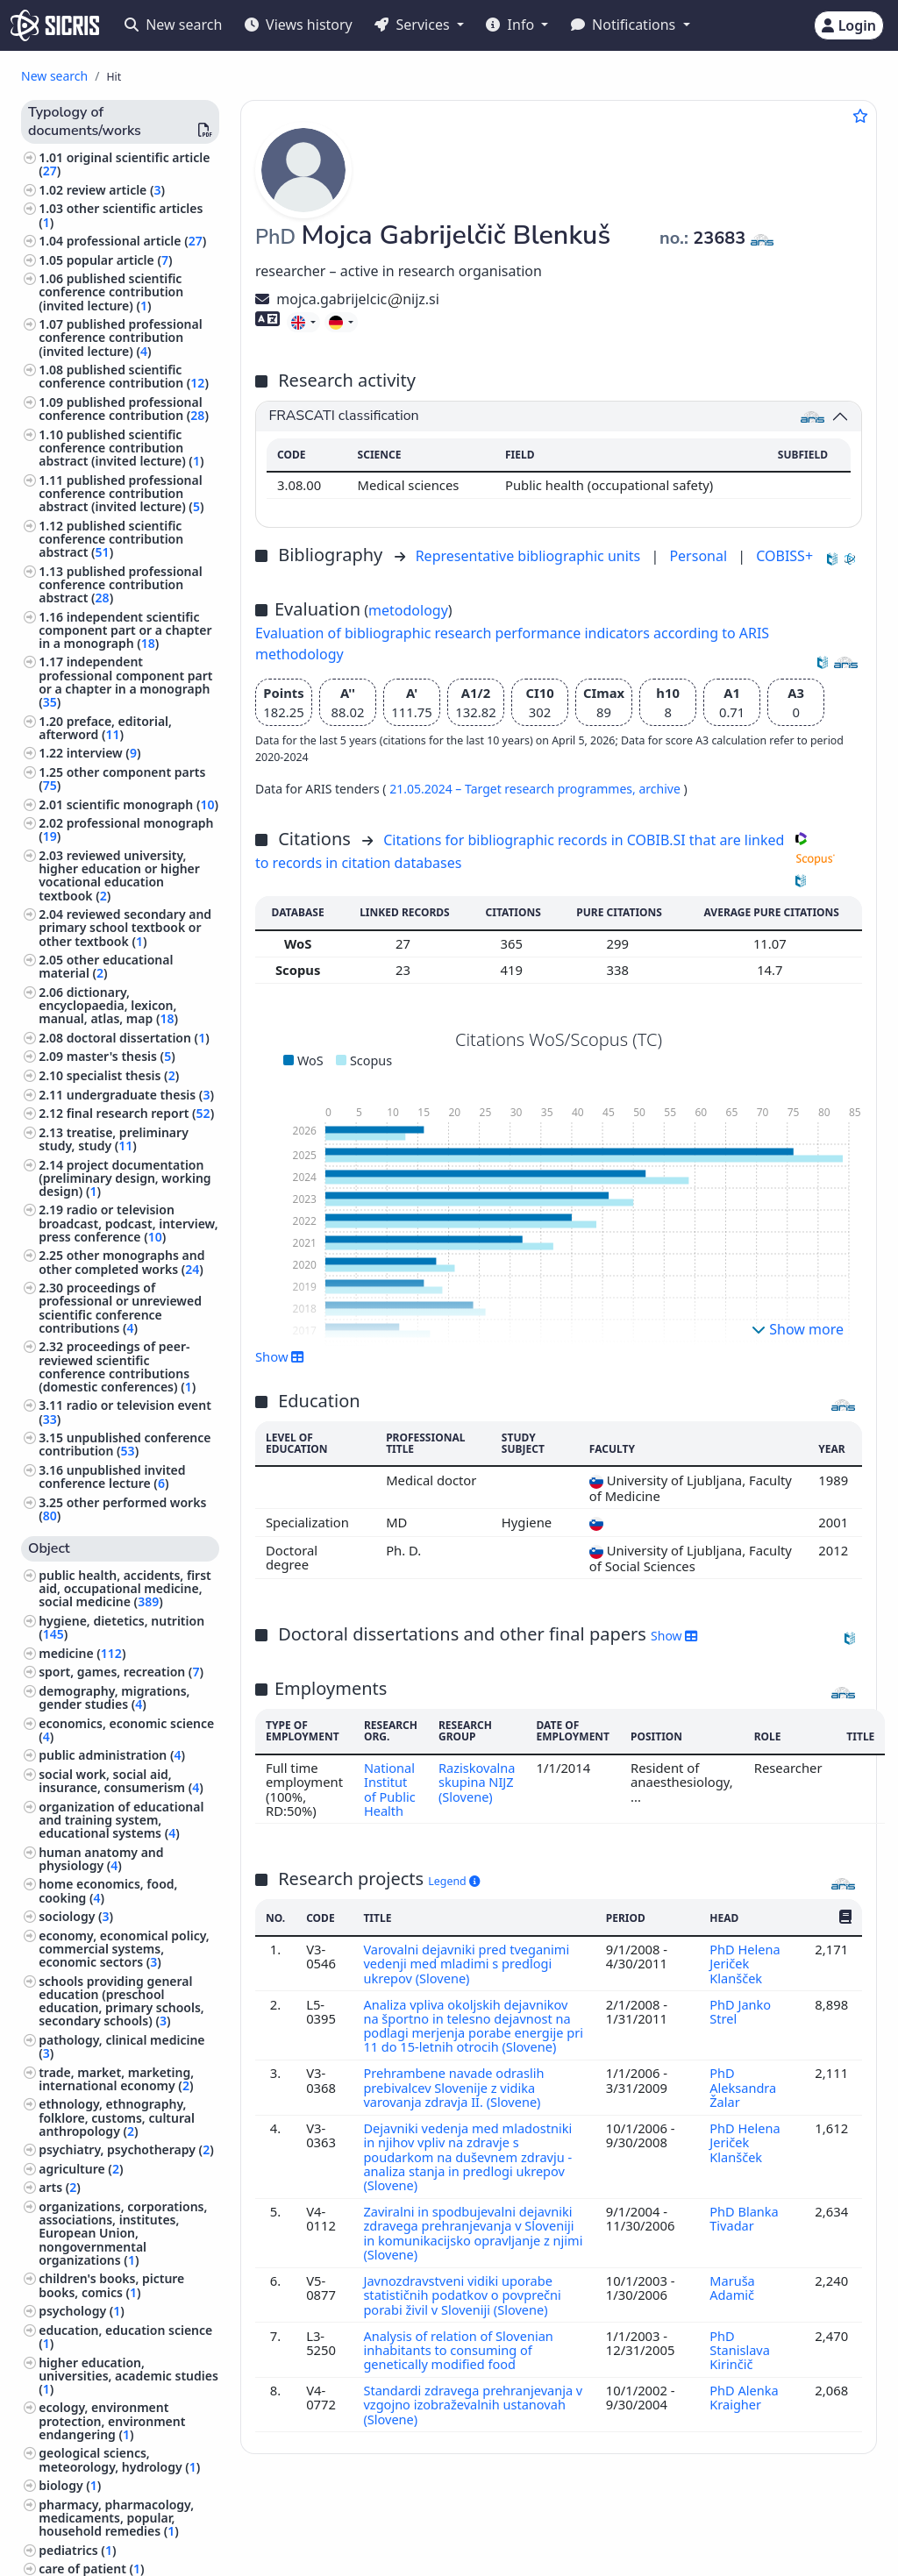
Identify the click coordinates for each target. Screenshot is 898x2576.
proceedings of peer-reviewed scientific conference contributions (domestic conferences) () (117, 1366)
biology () (70, 2485)
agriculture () (81, 2168)
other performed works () (122, 1509)
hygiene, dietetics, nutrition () (121, 1627)
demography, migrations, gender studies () (114, 1697)
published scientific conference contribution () (124, 376)
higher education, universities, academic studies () (128, 2375)
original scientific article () (124, 164)
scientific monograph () (142, 804)
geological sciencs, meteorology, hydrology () (119, 2459)
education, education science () (125, 2337)
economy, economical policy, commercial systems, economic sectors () (124, 1948)
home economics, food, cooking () (108, 1890)
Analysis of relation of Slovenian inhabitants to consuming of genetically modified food (459, 2364)
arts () (60, 2187)
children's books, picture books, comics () (111, 2285)
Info (512, 24)
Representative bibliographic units (530, 556)
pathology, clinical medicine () (121, 2046)
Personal (700, 556)
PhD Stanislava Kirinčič (739, 2364)
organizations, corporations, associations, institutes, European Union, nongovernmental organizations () (123, 2233)
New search (173, 24)
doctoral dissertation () (138, 1037)
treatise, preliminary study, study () (114, 1139)
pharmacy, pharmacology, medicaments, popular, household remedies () (116, 2517)
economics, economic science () (126, 1730)
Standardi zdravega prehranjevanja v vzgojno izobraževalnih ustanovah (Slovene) (471, 2418)
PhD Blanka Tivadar (744, 2232)
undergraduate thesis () (140, 1094)
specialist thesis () (123, 1075)
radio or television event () (125, 1412)
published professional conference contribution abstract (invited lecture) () (121, 493)
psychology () (82, 2310)
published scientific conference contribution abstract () (111, 538)
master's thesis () (121, 1056)
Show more (798, 1329)
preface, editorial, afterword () (105, 728)
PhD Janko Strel (740, 2011)
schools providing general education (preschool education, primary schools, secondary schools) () (121, 2001)
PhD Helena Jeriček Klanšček (744, 1963)
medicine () (82, 1653)
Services (413, 24)
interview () (104, 752)
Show (279, 1356)
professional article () (137, 240)
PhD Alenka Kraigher (744, 2411)
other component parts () (122, 778)
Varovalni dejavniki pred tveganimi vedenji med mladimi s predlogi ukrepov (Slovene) (468, 1963)
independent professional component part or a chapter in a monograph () (125, 681)
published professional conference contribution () (124, 408)
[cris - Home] (55, 25)
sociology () (76, 1916)
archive (660, 788)
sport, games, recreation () (121, 1671)
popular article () (120, 260)
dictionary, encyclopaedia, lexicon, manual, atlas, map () (108, 1005)
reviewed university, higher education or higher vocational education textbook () (119, 875)
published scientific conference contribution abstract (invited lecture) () (121, 447)
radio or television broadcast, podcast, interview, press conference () (128, 1222)
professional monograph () (126, 829)
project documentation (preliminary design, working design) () (124, 1177)
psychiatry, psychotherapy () (126, 2149)
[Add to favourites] (860, 116)
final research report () (140, 1113)
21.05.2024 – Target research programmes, (513, 788)
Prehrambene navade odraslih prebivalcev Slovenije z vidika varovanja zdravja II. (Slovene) (455, 2102)
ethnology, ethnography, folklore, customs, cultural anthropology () (117, 2117)
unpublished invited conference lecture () (112, 1476)
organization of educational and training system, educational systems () (121, 1819)
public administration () (112, 1755)
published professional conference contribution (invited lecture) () (120, 337)
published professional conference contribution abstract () (120, 584)
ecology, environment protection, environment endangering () (112, 2420)
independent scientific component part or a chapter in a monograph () (125, 629)
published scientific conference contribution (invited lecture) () (111, 291)
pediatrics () (77, 2550)
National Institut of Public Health (390, 1789)
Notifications (625, 24)
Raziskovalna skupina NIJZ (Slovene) (477, 1782)
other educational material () (106, 966)
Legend (454, 1881)
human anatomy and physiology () (101, 1859)
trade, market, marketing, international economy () (116, 2079)
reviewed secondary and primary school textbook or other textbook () (125, 927)
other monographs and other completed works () (121, 1262)
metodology (408, 610)
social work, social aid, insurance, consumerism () (121, 1781)
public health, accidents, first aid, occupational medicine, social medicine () (125, 1588)
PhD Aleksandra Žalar (742, 2102)
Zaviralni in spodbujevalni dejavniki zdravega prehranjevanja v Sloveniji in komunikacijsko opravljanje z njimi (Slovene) (470, 2247)
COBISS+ (784, 556)
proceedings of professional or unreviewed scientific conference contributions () (120, 1307)
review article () (116, 189)
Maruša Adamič (733, 2301)
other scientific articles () (121, 215)
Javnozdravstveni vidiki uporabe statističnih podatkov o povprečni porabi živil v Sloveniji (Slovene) (463, 2309)
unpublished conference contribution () (124, 1444)
